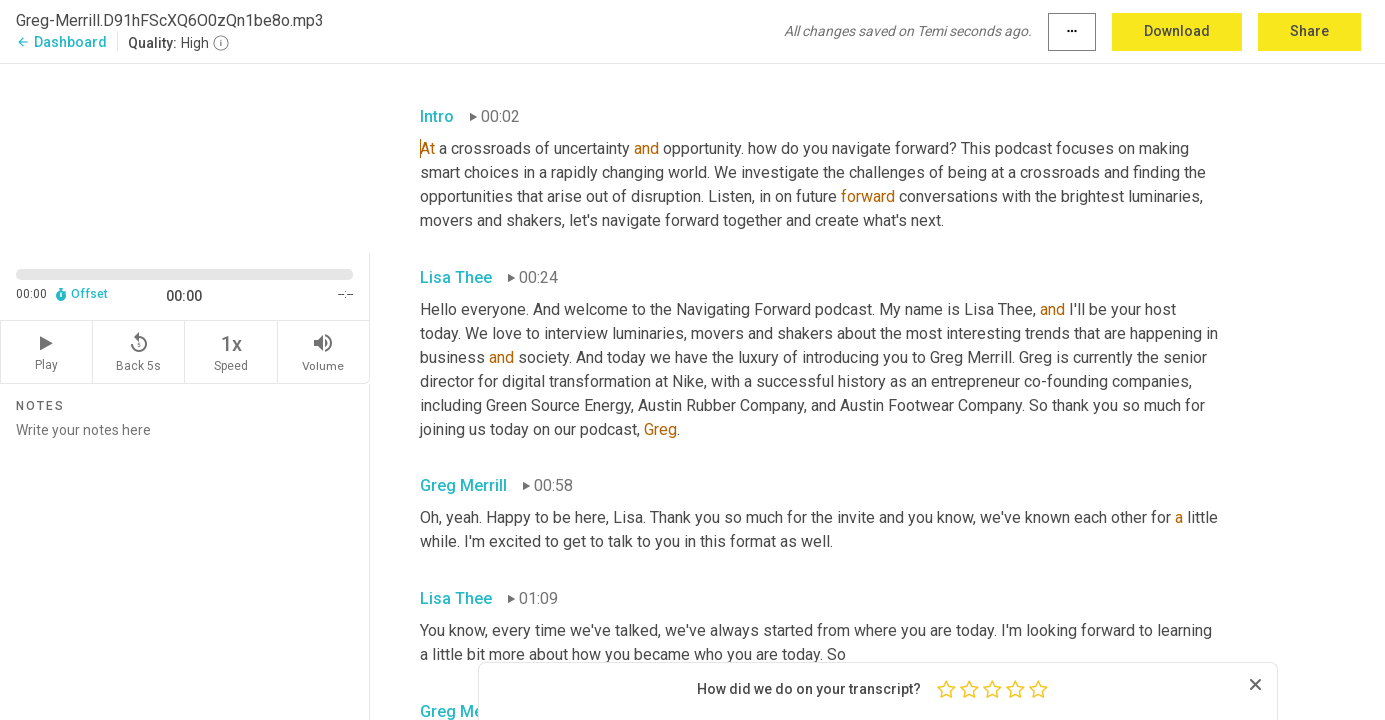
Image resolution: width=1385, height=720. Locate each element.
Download (1177, 31)
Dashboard (61, 42)
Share (1309, 31)
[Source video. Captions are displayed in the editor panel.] (185, 156)
